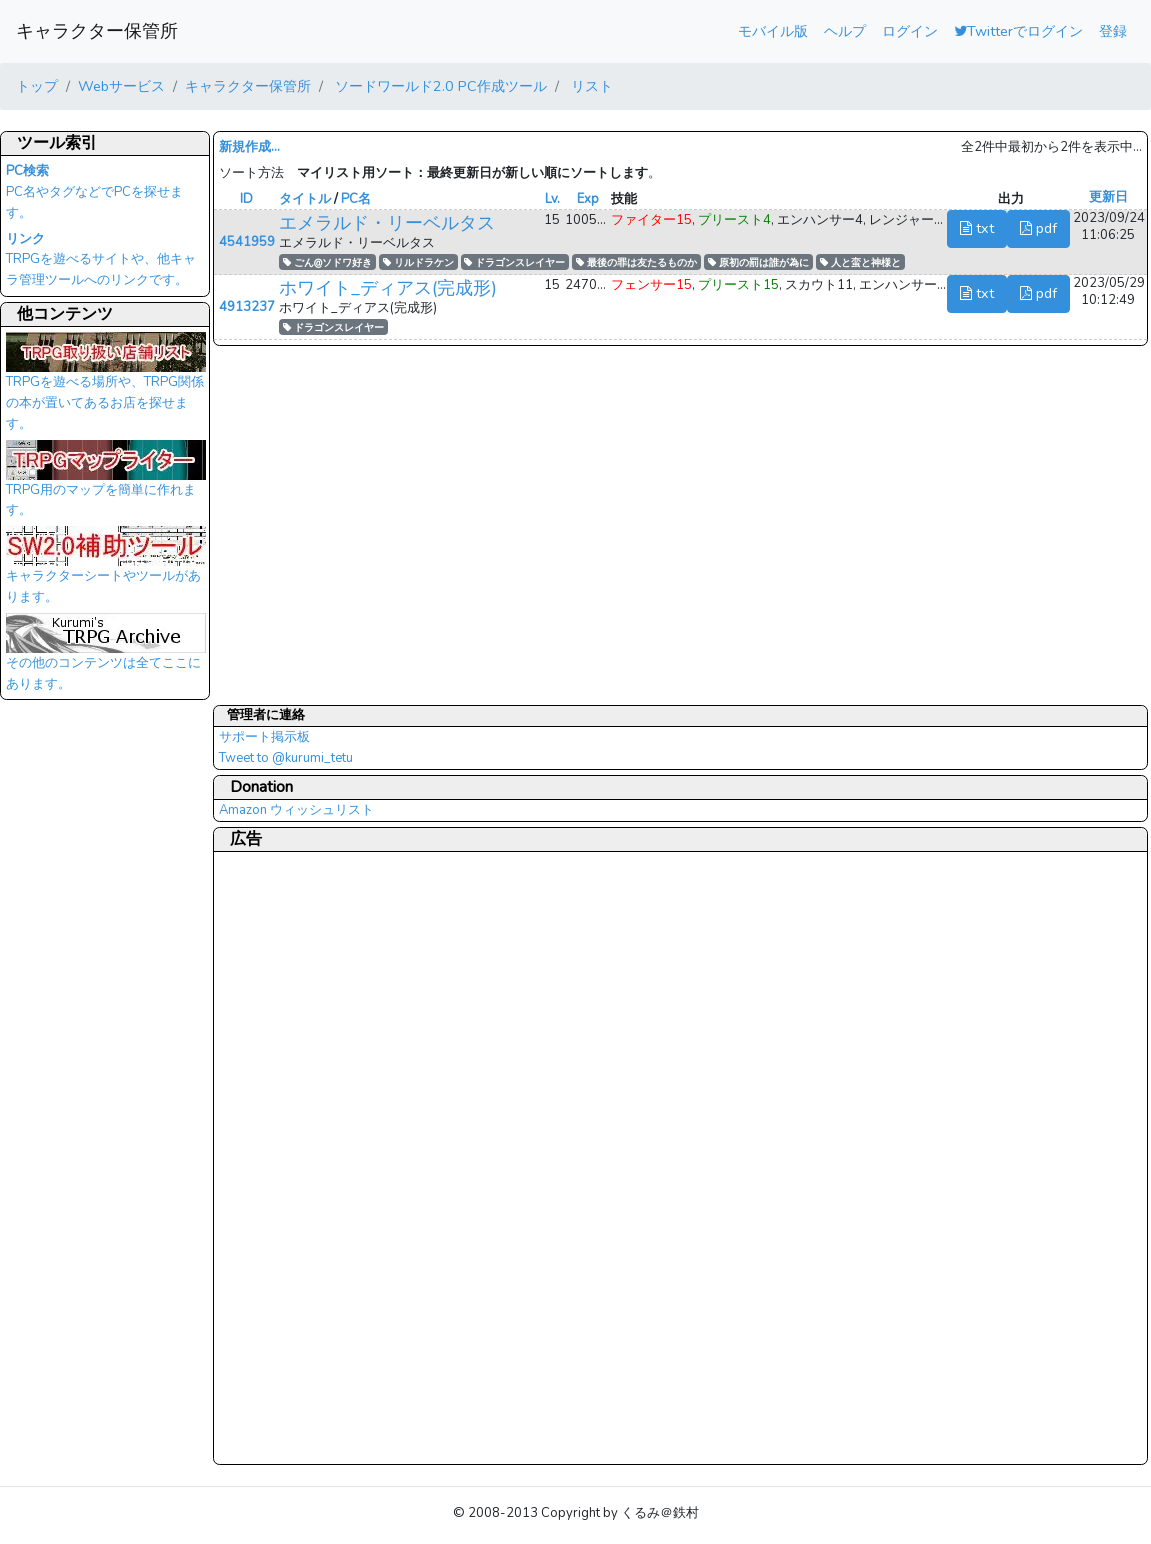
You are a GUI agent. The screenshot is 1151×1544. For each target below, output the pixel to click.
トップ (37, 86)
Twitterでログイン (1018, 31)
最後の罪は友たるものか (636, 262)
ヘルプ (845, 31)
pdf (1038, 228)
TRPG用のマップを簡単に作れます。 (106, 485)
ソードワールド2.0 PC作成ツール (439, 86)
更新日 (1108, 197)
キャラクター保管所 (97, 31)
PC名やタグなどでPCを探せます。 (94, 192)
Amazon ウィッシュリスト (296, 810)
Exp (588, 199)
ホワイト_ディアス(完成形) (388, 288)
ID (246, 199)
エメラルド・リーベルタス (387, 223)
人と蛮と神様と (860, 262)
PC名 (356, 199)
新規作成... (249, 147)
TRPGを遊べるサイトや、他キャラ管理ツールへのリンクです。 (101, 260)
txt (977, 228)
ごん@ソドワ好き (327, 262)
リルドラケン (418, 262)
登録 (1113, 31)
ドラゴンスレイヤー (514, 262)
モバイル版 (773, 31)
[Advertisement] (299, 1157)
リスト (590, 86)
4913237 (247, 307)
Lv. (552, 199)
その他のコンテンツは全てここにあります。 (106, 658)
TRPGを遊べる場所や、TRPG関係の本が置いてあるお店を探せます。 (106, 387)
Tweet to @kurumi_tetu (286, 758)
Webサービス (121, 86)
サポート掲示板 (264, 737)
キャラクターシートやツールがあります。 (106, 571)
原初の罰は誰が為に (758, 262)
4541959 (247, 242)
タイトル (305, 199)
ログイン (910, 31)
